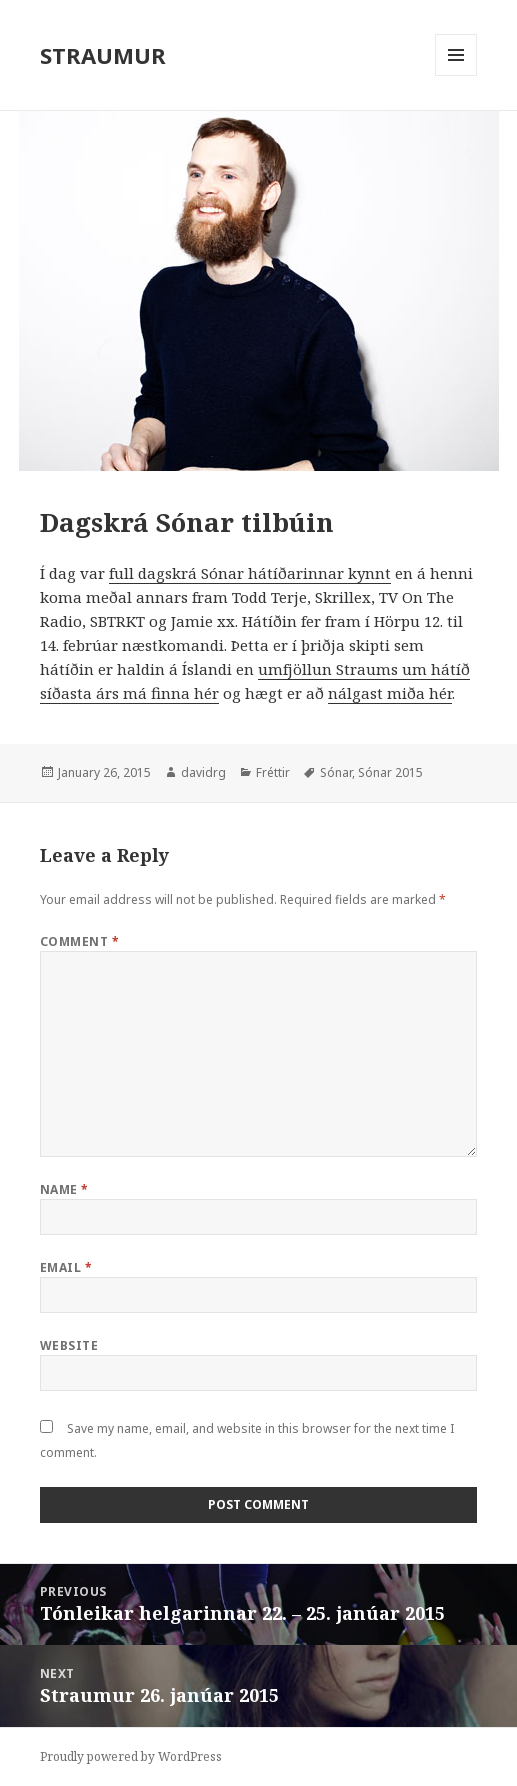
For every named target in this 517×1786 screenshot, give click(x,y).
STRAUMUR (103, 55)
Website (69, 1345)
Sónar (336, 772)
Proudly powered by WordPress (131, 1756)
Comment (79, 941)
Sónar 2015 (390, 772)
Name (64, 1189)
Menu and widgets (456, 75)
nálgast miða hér (390, 693)
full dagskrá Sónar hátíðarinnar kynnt (250, 573)
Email (66, 1267)
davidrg (203, 772)
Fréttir (273, 772)
